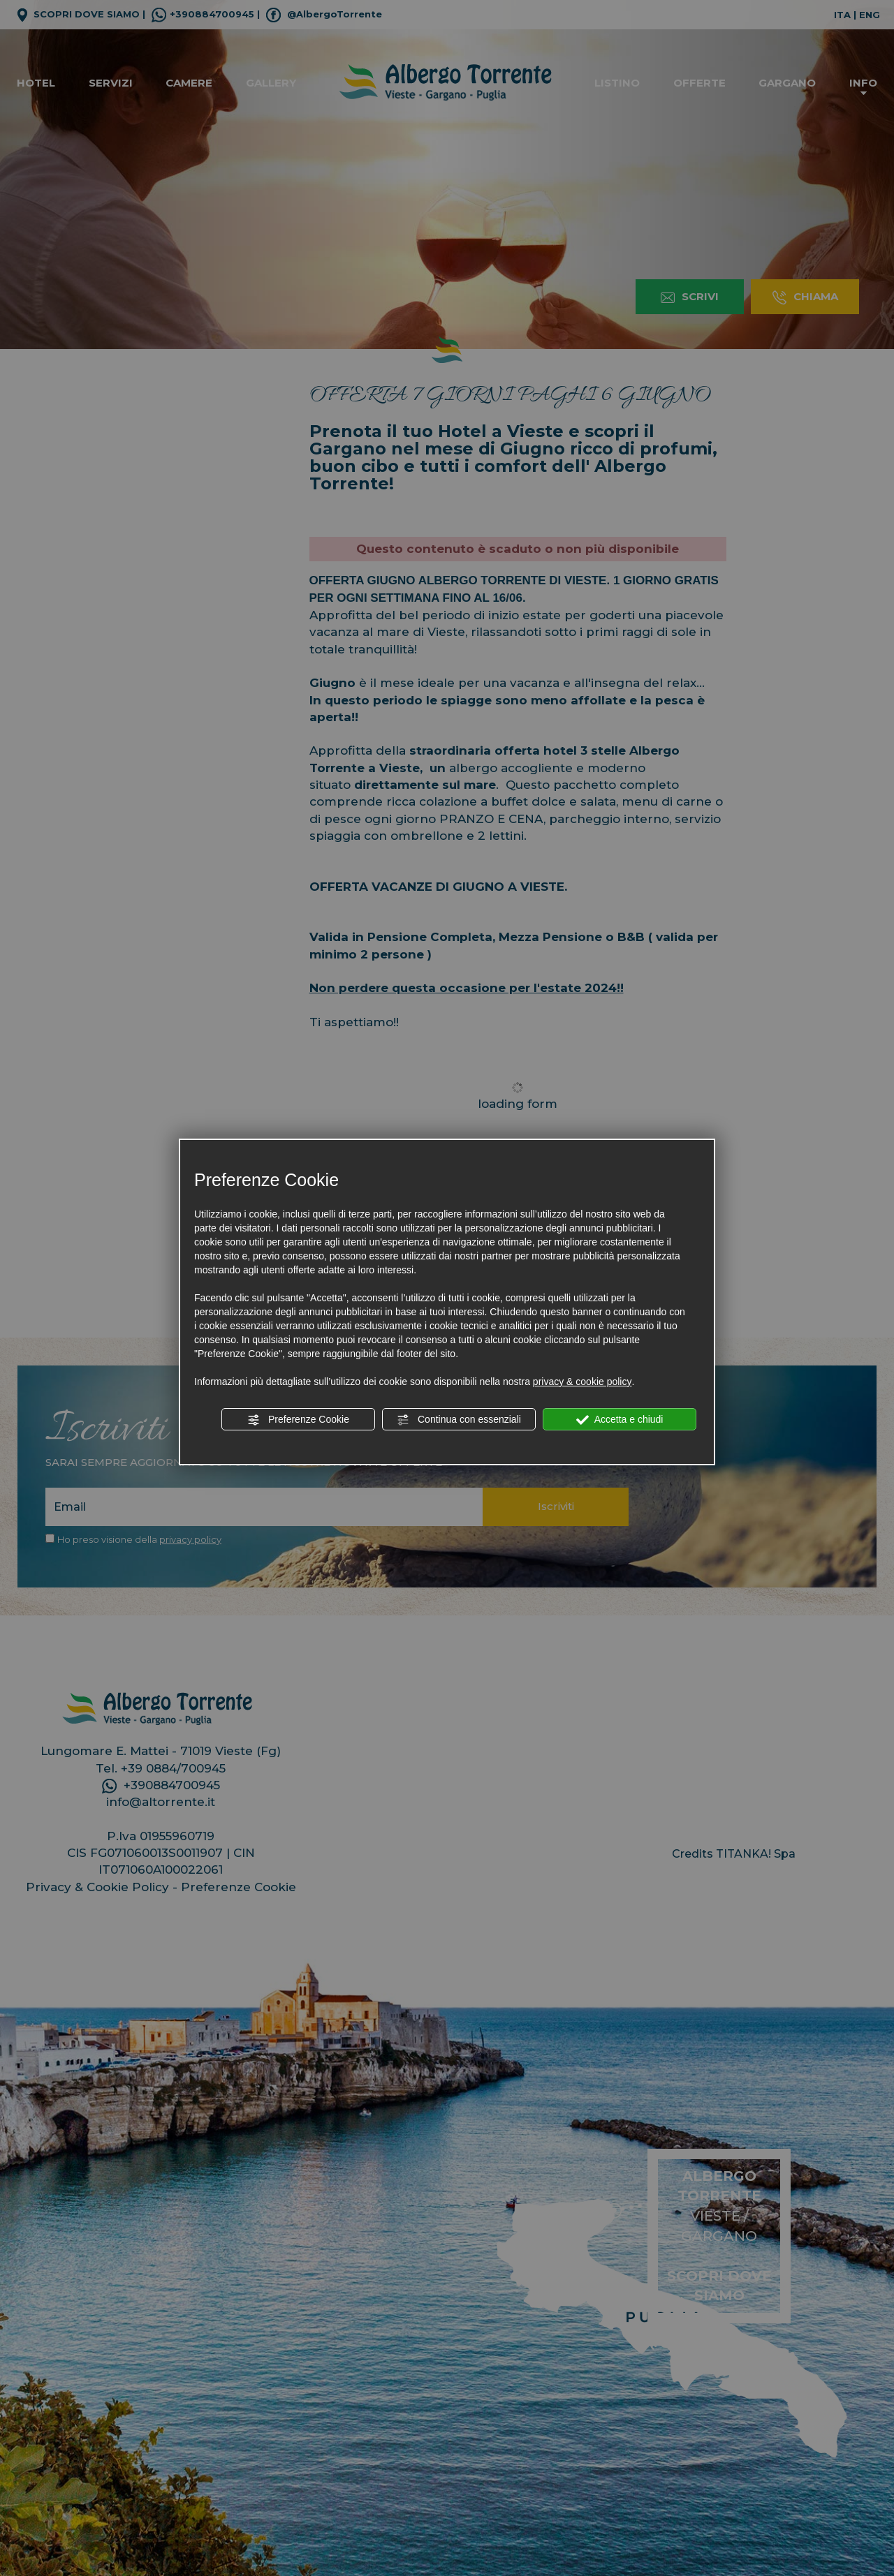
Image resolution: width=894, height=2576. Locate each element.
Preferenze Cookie (298, 1420)
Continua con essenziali (459, 1420)
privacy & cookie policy (582, 1381)
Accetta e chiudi (620, 1420)
